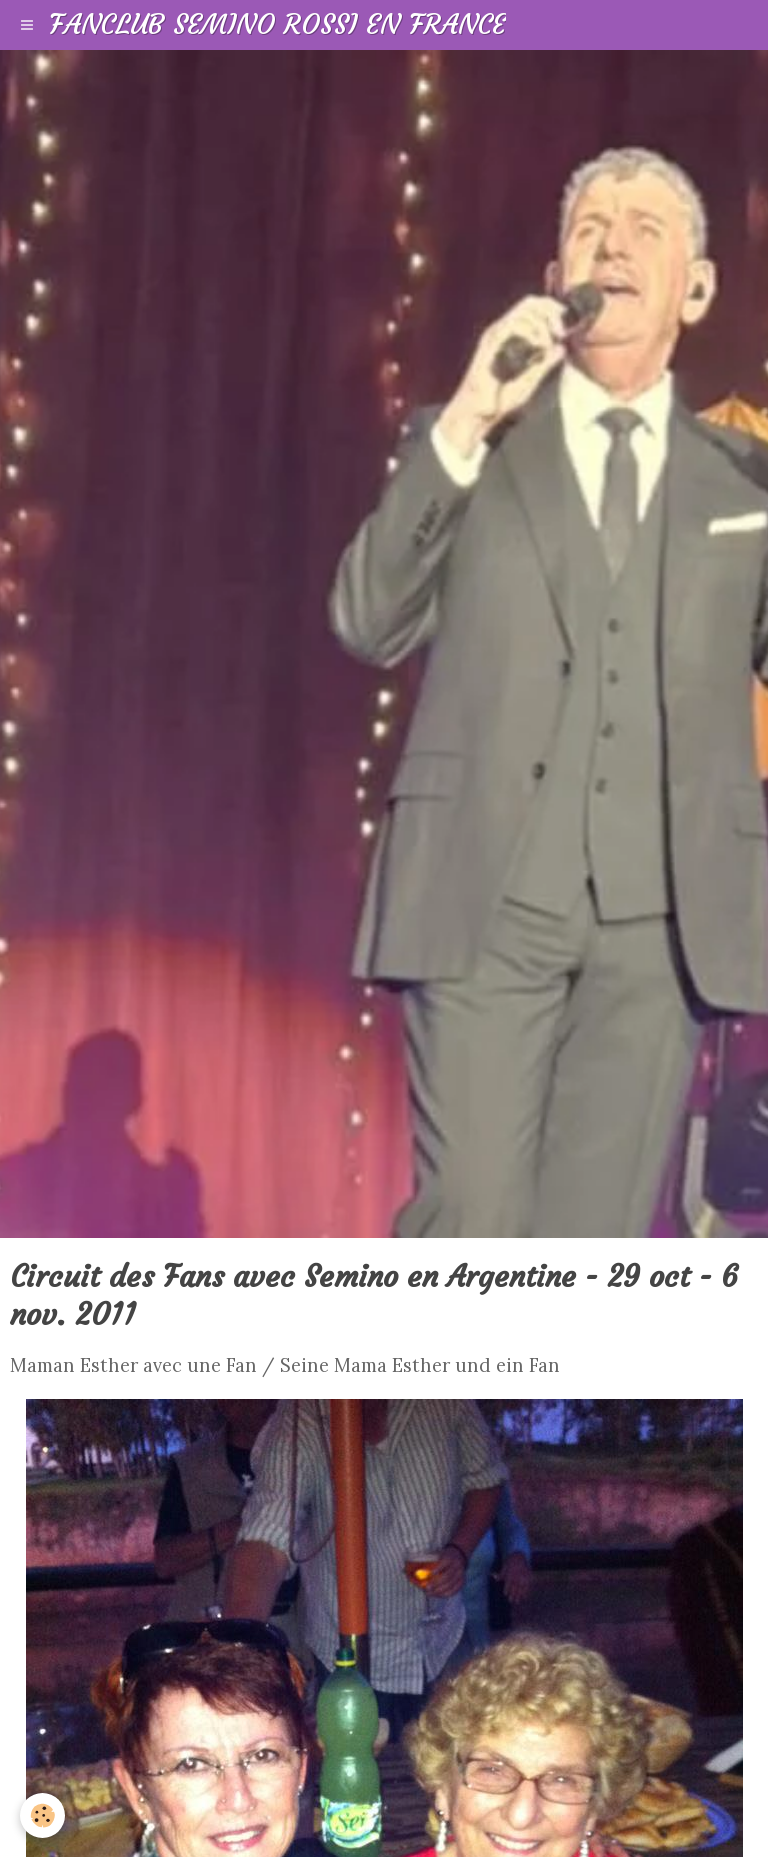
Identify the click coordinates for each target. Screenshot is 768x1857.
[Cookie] (42, 1815)
